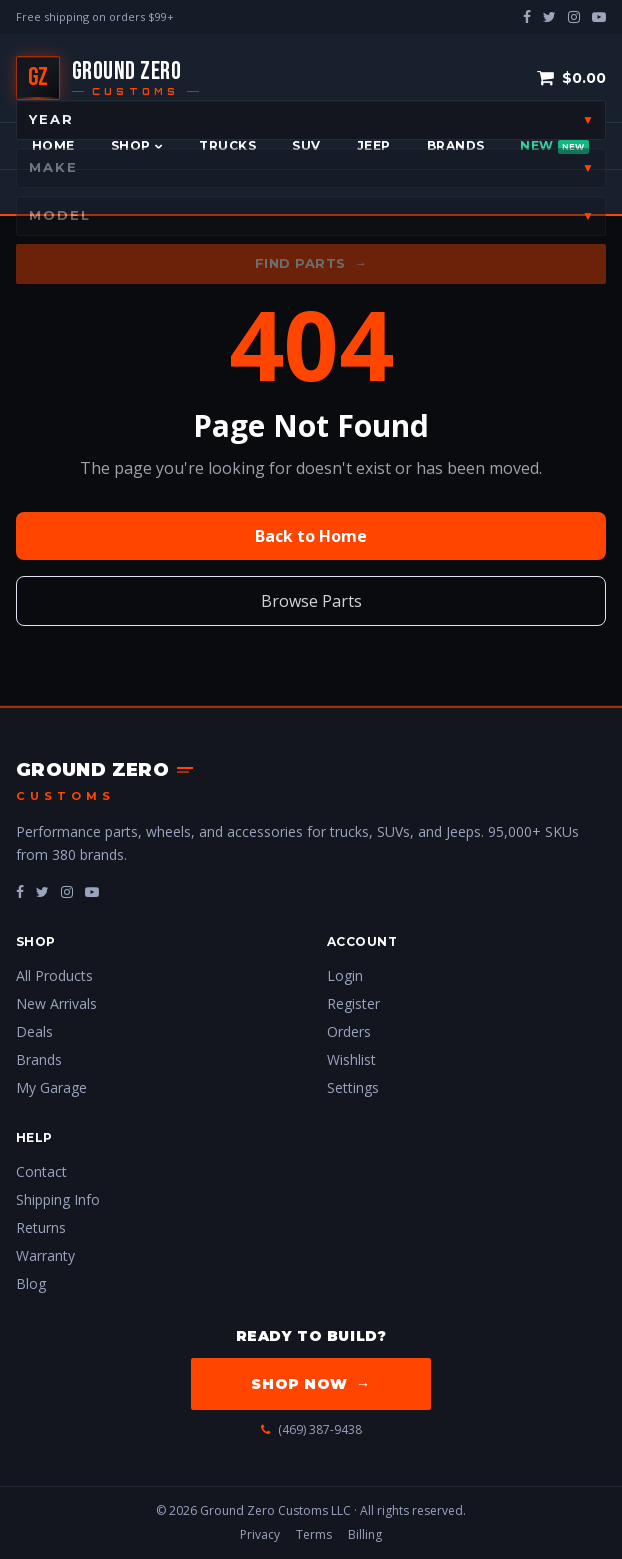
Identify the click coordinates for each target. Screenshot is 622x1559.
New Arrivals (56, 1003)
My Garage (51, 1087)
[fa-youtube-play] (92, 891)
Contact (41, 1171)
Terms (314, 1534)
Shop (137, 145)
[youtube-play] (599, 16)
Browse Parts (311, 601)
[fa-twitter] (42, 891)
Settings (353, 1087)
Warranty (45, 1255)
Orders (349, 1031)
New (554, 146)
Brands (456, 145)
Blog (31, 1283)
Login (345, 975)
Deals (34, 1031)
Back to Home (311, 536)
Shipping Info (58, 1199)
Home (53, 145)
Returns (41, 1227)
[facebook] (527, 16)
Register (353, 1003)
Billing (365, 1534)
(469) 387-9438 (311, 1430)
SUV (306, 145)
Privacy (260, 1534)
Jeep (374, 145)
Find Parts (311, 264)
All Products (54, 975)
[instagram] (574, 16)
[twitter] (549, 16)
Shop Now (310, 1384)
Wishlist (351, 1059)
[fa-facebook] (20, 891)
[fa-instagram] (67, 891)
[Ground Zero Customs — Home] (107, 78)
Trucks (227, 145)
